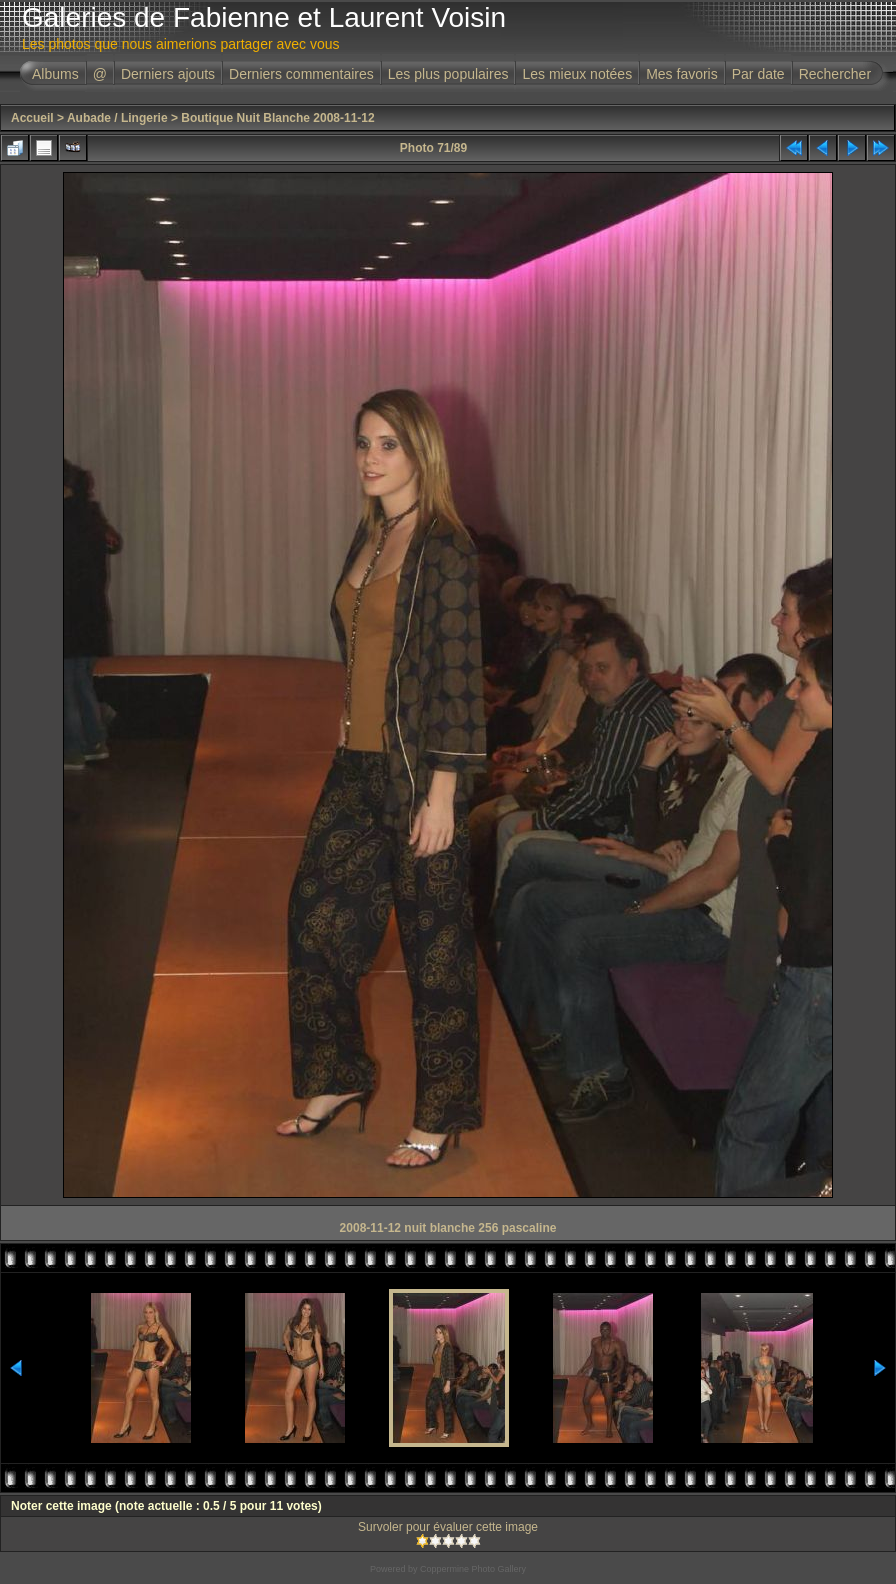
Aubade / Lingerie (117, 118)
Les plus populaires (448, 74)
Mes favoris (682, 74)
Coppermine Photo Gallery (473, 1569)
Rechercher (835, 74)
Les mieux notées (577, 74)
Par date (758, 74)
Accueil (32, 118)
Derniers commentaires (301, 74)
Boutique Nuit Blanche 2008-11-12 (277, 118)
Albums (55, 74)
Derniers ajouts (168, 74)
